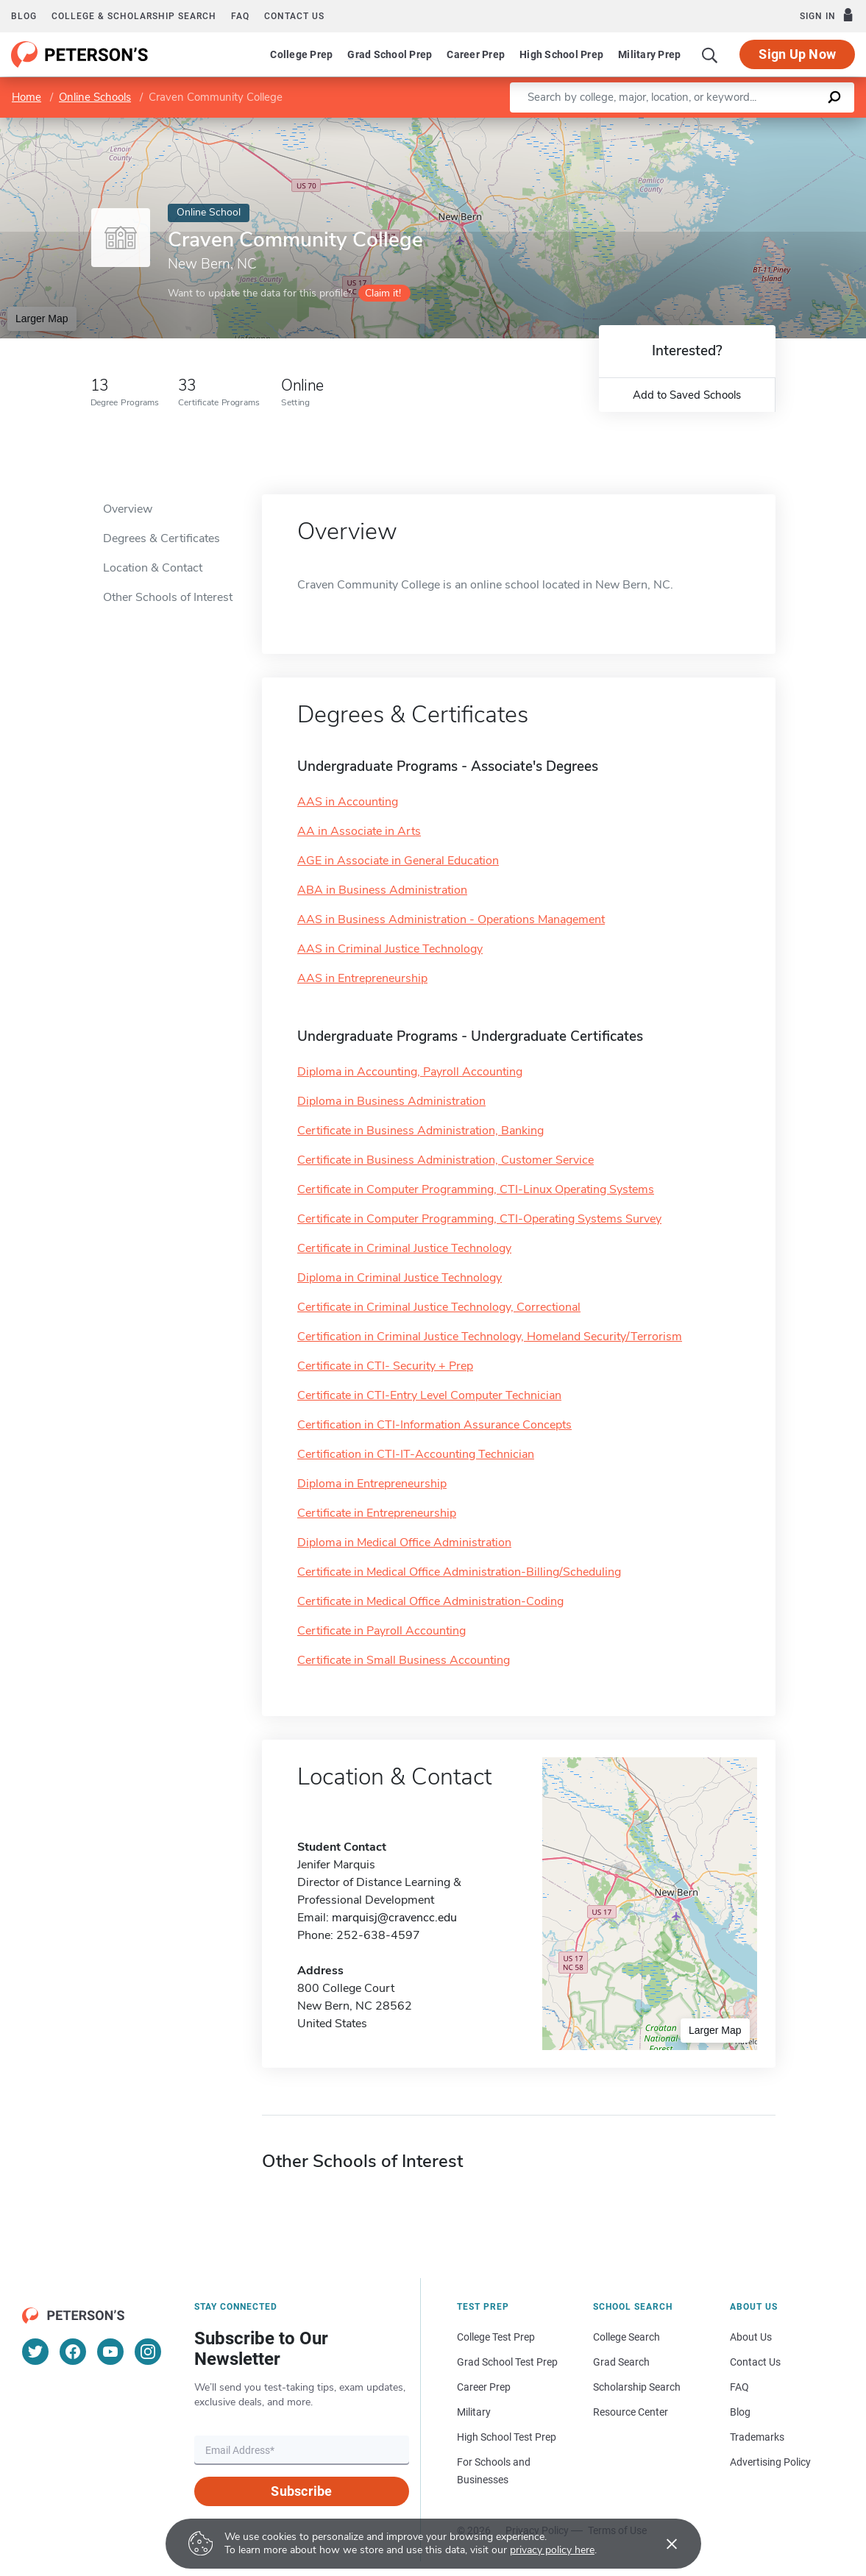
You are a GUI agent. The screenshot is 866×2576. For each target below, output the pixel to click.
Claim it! (383, 293)
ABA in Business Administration (382, 890)
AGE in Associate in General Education (398, 861)
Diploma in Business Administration (391, 1101)
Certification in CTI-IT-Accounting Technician (415, 1454)
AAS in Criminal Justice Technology (390, 949)
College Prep (301, 54)
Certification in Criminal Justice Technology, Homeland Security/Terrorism (489, 1336)
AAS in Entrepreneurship (362, 978)
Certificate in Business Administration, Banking (420, 1130)
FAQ (240, 16)
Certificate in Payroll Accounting (381, 1631)
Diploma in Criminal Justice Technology (399, 1278)
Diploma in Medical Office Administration (404, 1542)
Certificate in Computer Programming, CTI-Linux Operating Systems (475, 1189)
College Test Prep (496, 2337)
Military (474, 2412)
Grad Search (621, 2362)
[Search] (710, 54)
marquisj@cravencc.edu (394, 1918)
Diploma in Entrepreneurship (372, 1484)
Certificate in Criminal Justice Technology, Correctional (439, 1307)
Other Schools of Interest (168, 597)
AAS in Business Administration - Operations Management (451, 919)
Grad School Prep (389, 54)
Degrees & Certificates (161, 538)
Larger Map (41, 318)
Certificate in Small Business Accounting (403, 1660)
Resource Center (630, 2412)
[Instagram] (148, 2351)
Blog (24, 16)
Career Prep (476, 54)
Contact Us (755, 2362)
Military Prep (649, 54)
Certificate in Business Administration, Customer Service (445, 1160)
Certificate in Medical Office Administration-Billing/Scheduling (459, 1572)
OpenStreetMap (766, 125)
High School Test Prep (506, 2437)
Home (26, 97)
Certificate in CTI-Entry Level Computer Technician (429, 1395)
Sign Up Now (797, 54)
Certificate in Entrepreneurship (376, 1513)
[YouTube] (110, 2351)
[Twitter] (35, 2351)
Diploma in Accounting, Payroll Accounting (409, 1072)
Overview (127, 509)
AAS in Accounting (347, 802)
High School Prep (561, 54)
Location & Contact (152, 568)
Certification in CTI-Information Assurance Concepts (434, 1425)
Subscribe (301, 2491)
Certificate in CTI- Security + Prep (385, 1366)
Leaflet (688, 125)
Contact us (294, 16)
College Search (626, 2337)
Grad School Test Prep (507, 2362)
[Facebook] (73, 2351)
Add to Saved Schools (687, 395)
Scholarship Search (637, 2387)
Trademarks (757, 2437)
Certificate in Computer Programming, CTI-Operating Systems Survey (479, 1219)
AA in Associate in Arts (359, 831)
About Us (751, 2337)
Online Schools (95, 97)
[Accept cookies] (661, 2544)
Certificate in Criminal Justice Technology (404, 1248)
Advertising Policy (770, 2462)
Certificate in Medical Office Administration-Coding (430, 1601)
